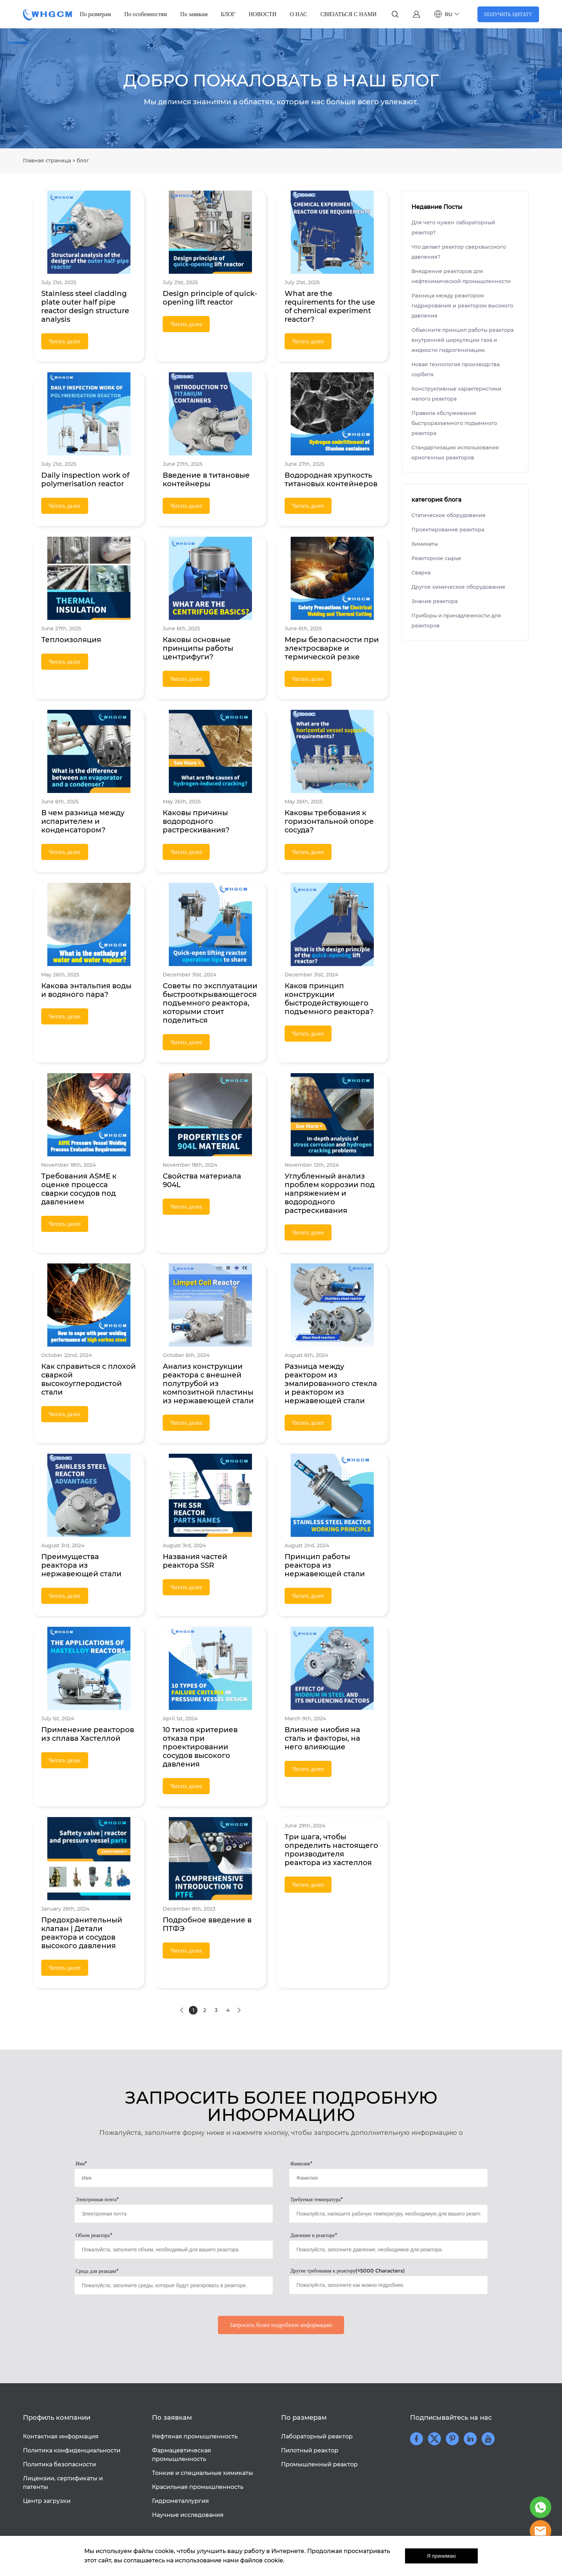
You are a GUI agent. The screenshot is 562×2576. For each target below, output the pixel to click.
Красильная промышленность (197, 2487)
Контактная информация (61, 2436)
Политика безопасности (59, 2464)
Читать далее (65, 341)
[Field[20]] (174, 2285)
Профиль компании (56, 2418)
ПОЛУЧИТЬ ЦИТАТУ (508, 14)
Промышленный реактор (319, 2464)
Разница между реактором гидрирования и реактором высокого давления (462, 305)
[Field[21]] (388, 2285)
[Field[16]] (174, 2214)
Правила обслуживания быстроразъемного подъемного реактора (454, 423)
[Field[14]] (174, 2178)
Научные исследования (188, 2515)
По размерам (95, 14)
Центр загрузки (47, 2501)
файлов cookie (261, 2560)
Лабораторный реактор (317, 2436)
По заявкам (194, 14)
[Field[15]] (388, 2178)
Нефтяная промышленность (195, 2436)
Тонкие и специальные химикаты (202, 2473)
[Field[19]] (388, 2250)
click (281, 88)
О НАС (298, 14)
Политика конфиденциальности (71, 2450)
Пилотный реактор (309, 2450)
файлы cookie (153, 2551)
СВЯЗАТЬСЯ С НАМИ (348, 14)
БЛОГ (228, 14)
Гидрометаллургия (180, 2501)
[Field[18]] (174, 2250)
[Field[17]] (388, 2214)
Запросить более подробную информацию (281, 2325)
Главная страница (47, 160)
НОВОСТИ (263, 14)
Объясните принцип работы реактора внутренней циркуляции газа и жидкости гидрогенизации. (462, 340)
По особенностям (145, 14)
